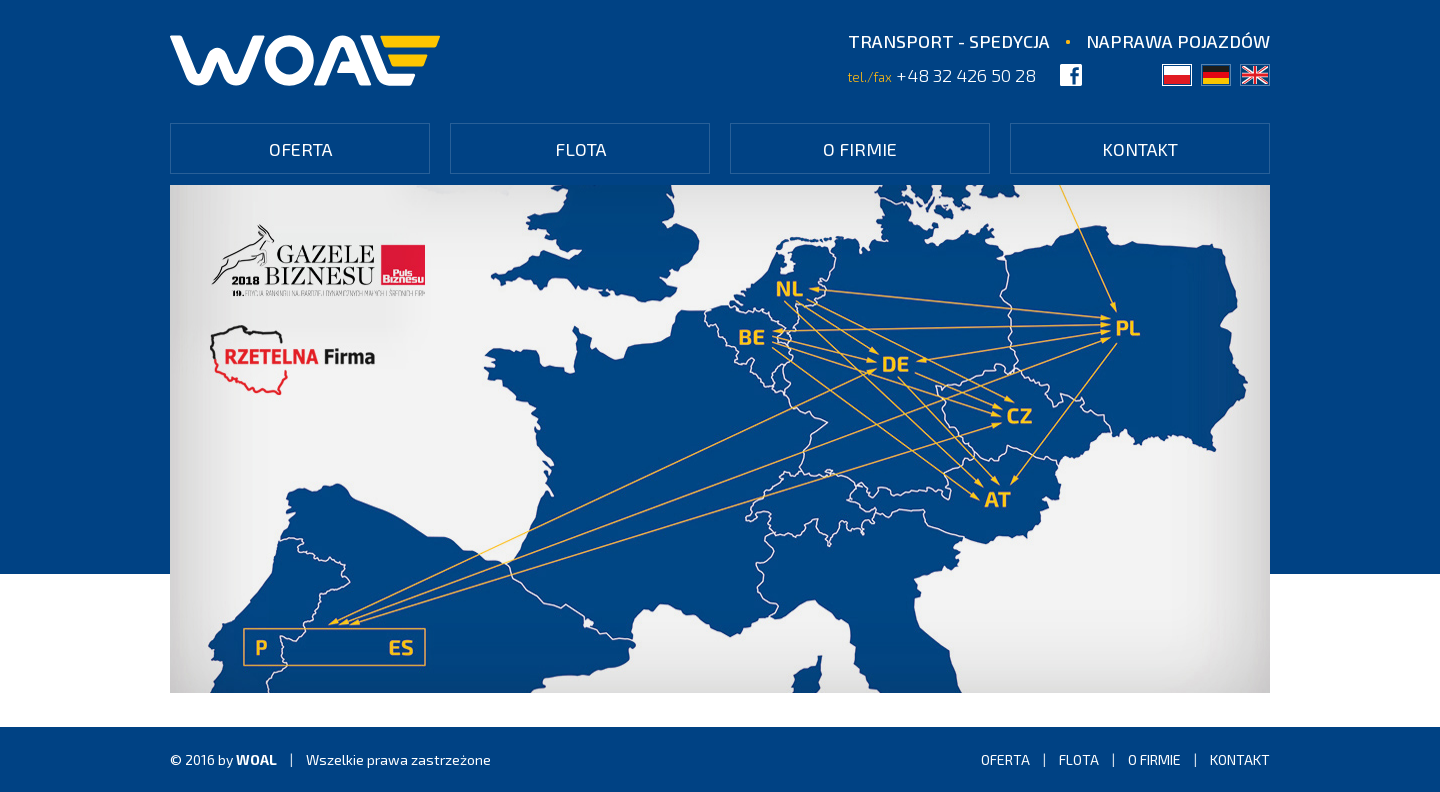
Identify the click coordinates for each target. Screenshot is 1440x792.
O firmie (860, 149)
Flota (580, 149)
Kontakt (1140, 149)
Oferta (300, 149)
